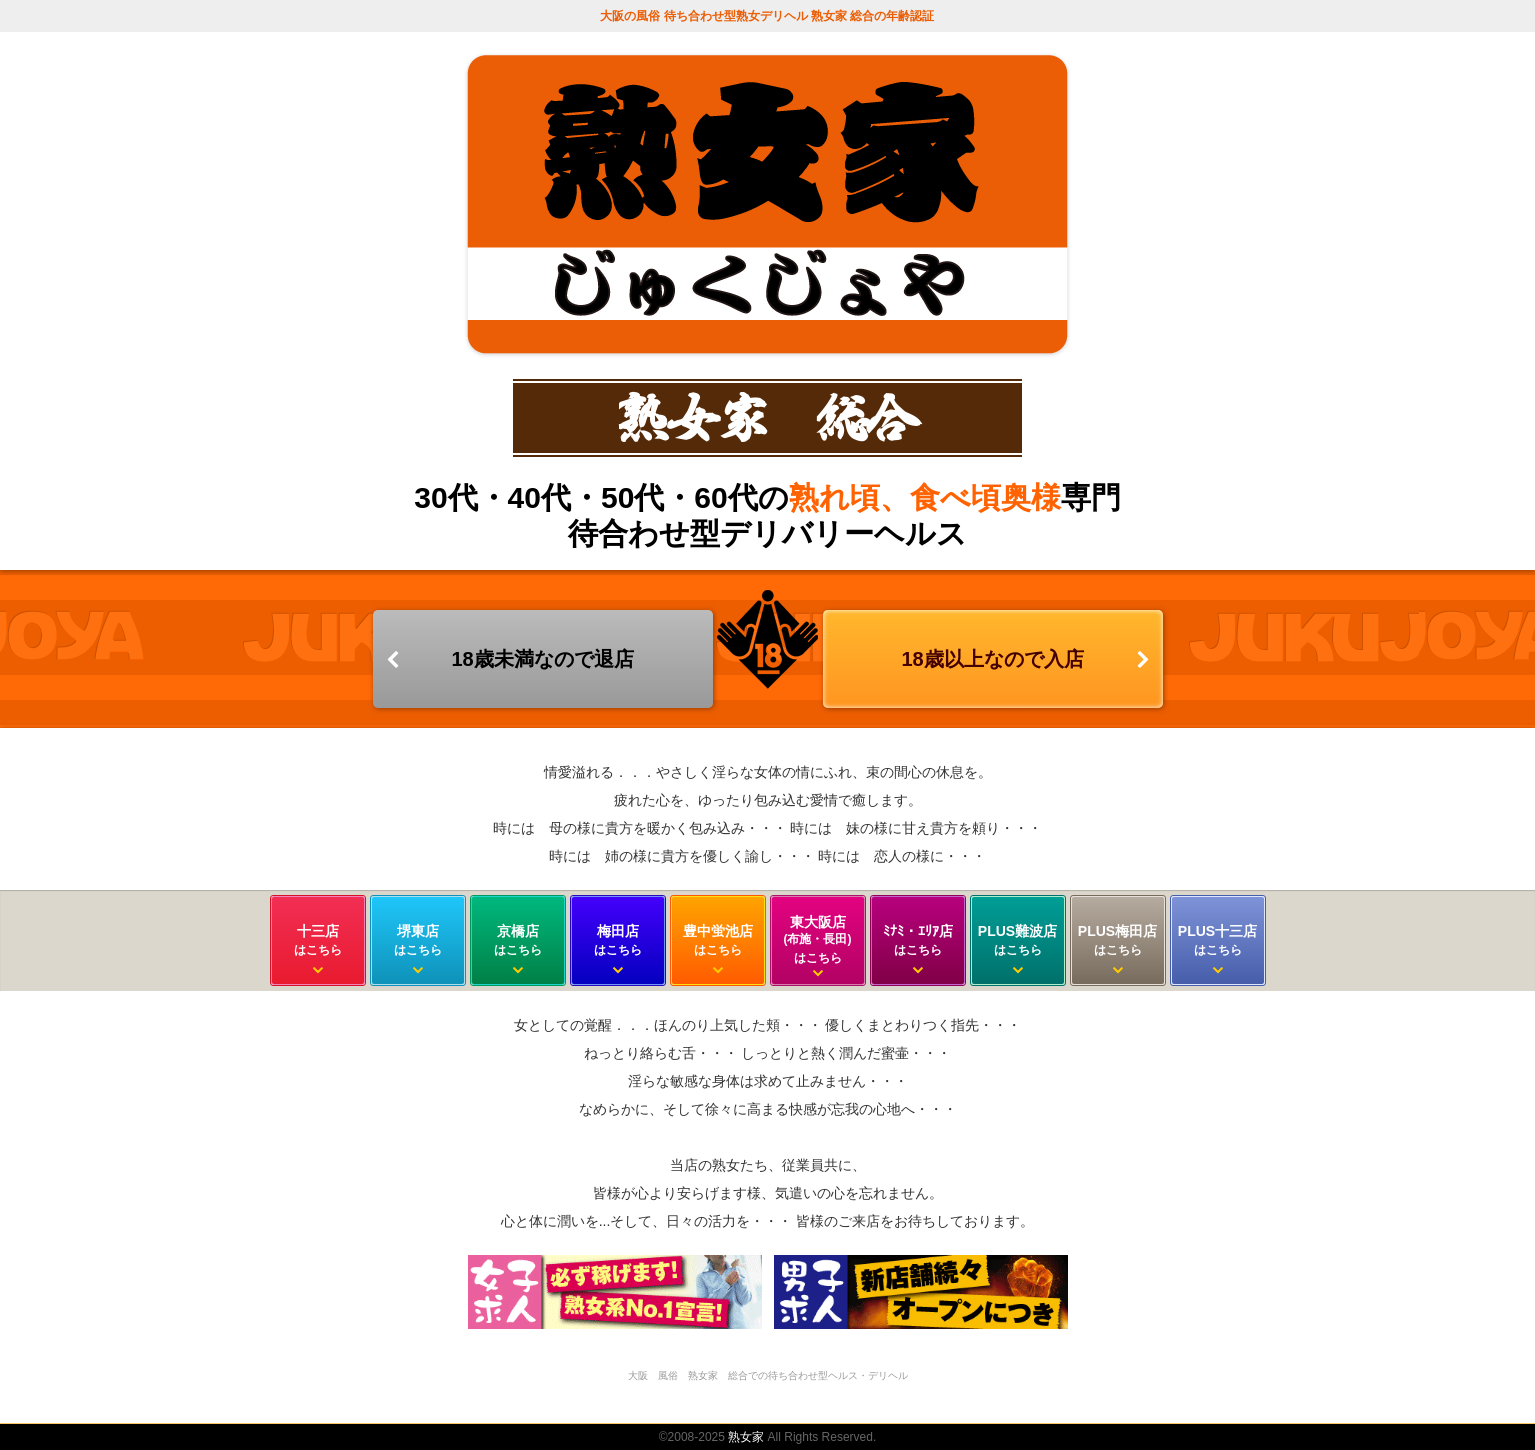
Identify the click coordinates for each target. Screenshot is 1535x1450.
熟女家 (746, 1437)
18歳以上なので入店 (992, 659)
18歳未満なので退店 (542, 659)
